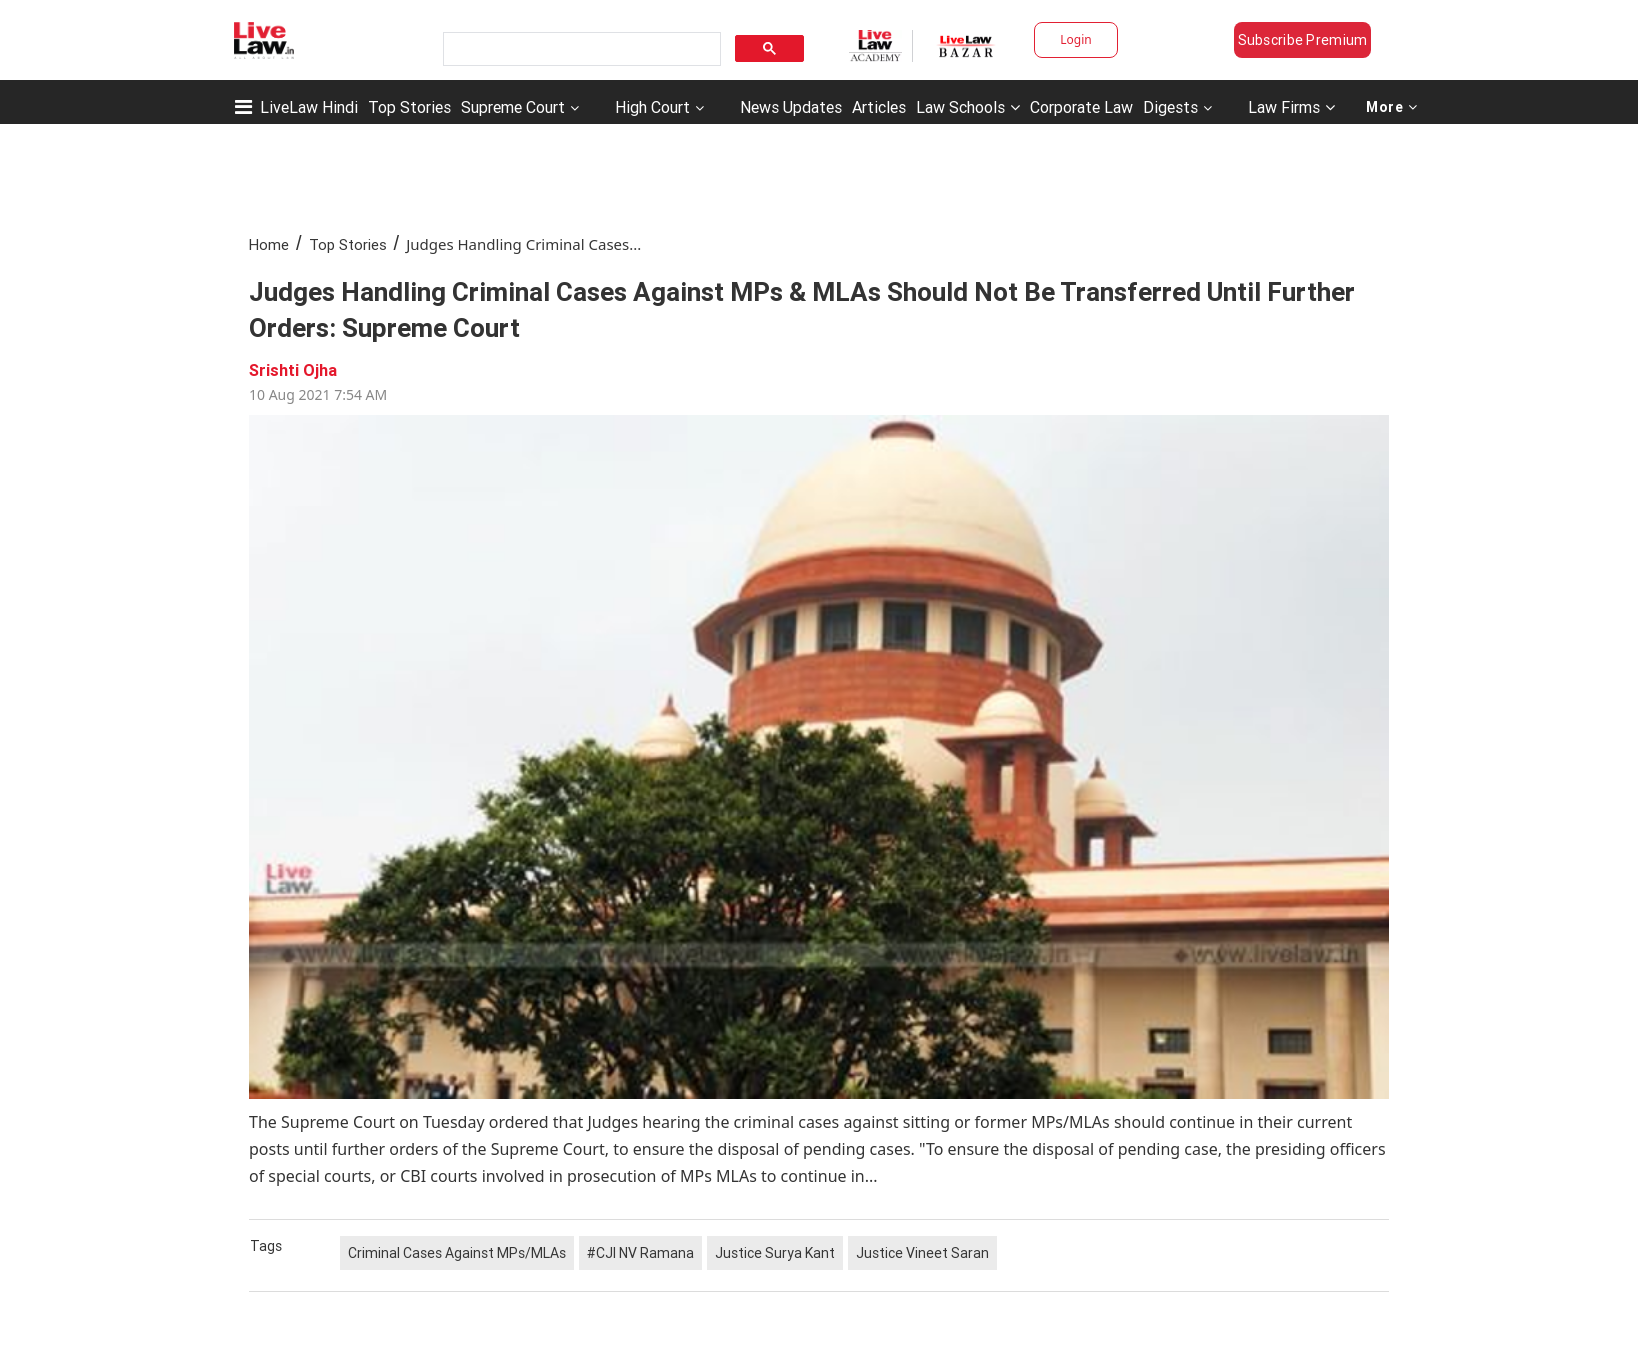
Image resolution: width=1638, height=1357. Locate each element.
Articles (879, 107)
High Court (652, 107)
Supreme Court (513, 107)
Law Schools (968, 107)
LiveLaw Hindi (309, 107)
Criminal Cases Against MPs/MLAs (457, 1253)
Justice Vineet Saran (922, 1253)
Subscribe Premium (1303, 40)
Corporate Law (1081, 107)
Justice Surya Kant (775, 1253)
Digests (1170, 107)
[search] (580, 49)
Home (269, 244)
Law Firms (1291, 107)
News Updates (791, 107)
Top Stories (409, 107)
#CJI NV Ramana (640, 1253)
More (1392, 107)
